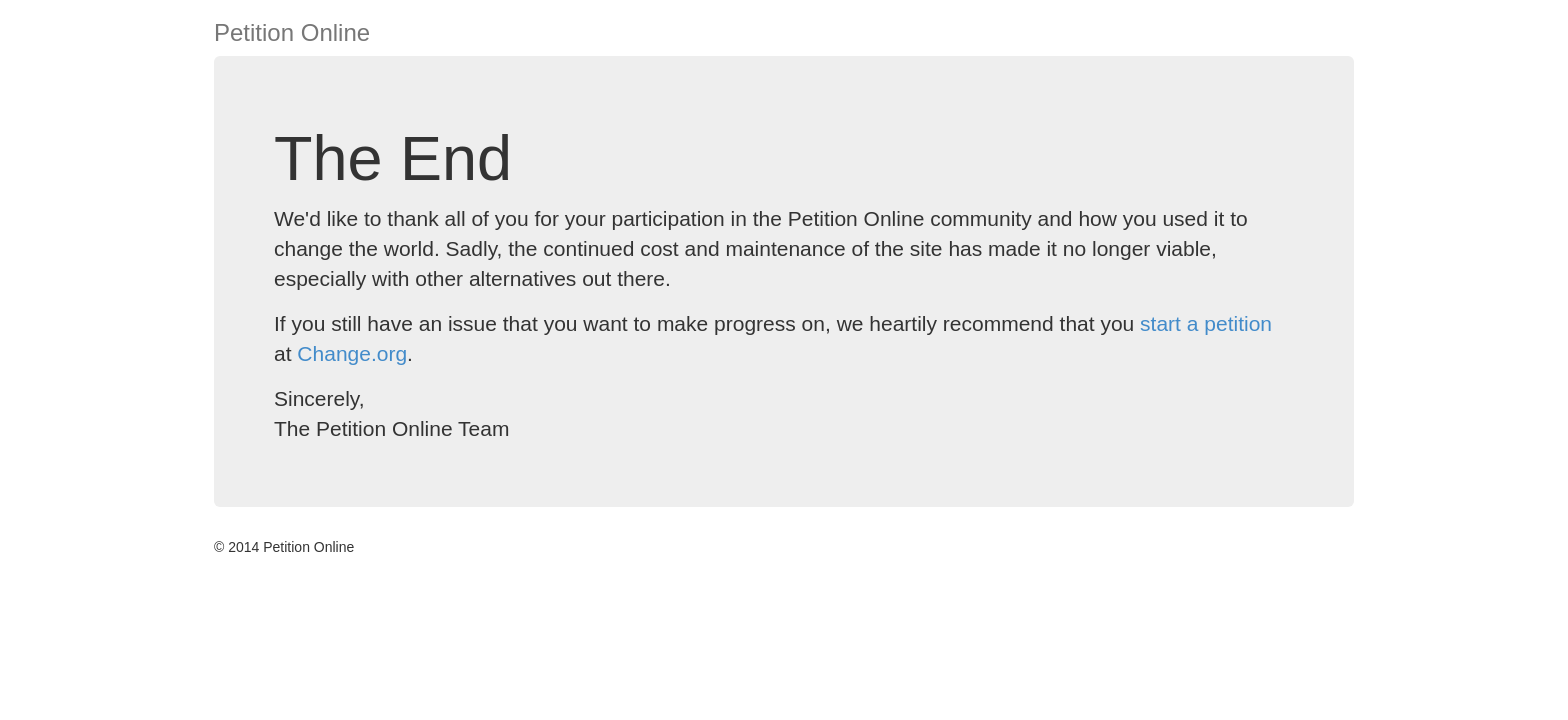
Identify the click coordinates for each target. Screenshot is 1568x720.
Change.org (352, 353)
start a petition (1206, 323)
